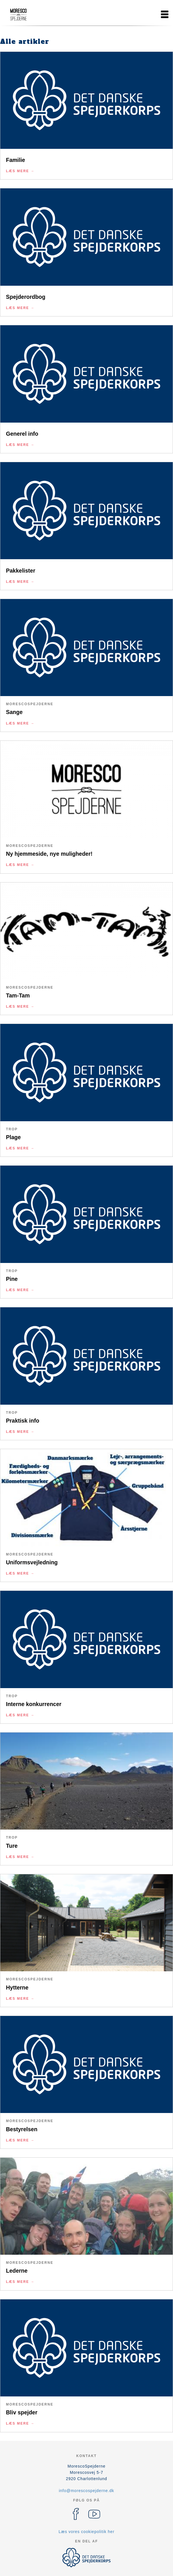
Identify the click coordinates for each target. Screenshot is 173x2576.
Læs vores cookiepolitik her (86, 2531)
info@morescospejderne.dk (86, 2490)
